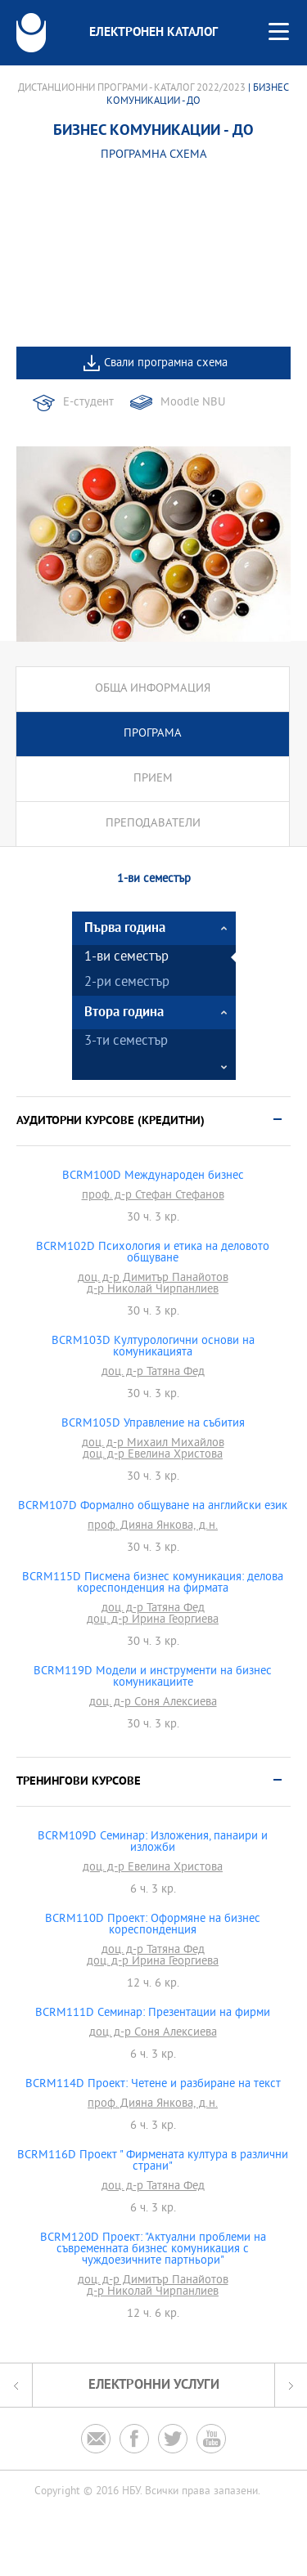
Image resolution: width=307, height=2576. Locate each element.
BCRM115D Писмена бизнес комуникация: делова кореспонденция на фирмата (152, 1583)
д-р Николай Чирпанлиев (153, 1290)
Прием (153, 778)
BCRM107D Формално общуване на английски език (152, 1506)
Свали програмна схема (166, 363)
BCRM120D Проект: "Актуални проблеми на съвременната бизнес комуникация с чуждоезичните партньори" (153, 2250)
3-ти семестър (126, 1042)
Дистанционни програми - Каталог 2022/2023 (132, 88)
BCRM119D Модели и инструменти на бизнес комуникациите (153, 1677)
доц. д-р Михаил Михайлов (153, 1443)
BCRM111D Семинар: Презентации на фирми (152, 2013)
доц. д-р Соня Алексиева (153, 1703)
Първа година (124, 928)
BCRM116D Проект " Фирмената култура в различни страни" (152, 2161)
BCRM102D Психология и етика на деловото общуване (152, 1253)
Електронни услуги (153, 2385)
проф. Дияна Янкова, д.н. (153, 1526)
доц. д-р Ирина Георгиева (153, 1620)
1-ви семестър (126, 957)
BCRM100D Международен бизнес (153, 1176)
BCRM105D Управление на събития (153, 1424)
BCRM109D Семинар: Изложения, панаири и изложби (153, 1842)
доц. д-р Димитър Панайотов (153, 1278)
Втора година (124, 1012)
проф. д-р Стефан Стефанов (153, 1196)
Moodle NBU (192, 402)
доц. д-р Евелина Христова (153, 1455)
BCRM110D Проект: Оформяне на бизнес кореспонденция (152, 1925)
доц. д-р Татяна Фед (153, 1372)
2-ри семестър (126, 983)
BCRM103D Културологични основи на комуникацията (153, 1347)
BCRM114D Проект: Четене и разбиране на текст (153, 2084)
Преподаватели (153, 823)
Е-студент (88, 402)
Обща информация (152, 689)
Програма (153, 733)
